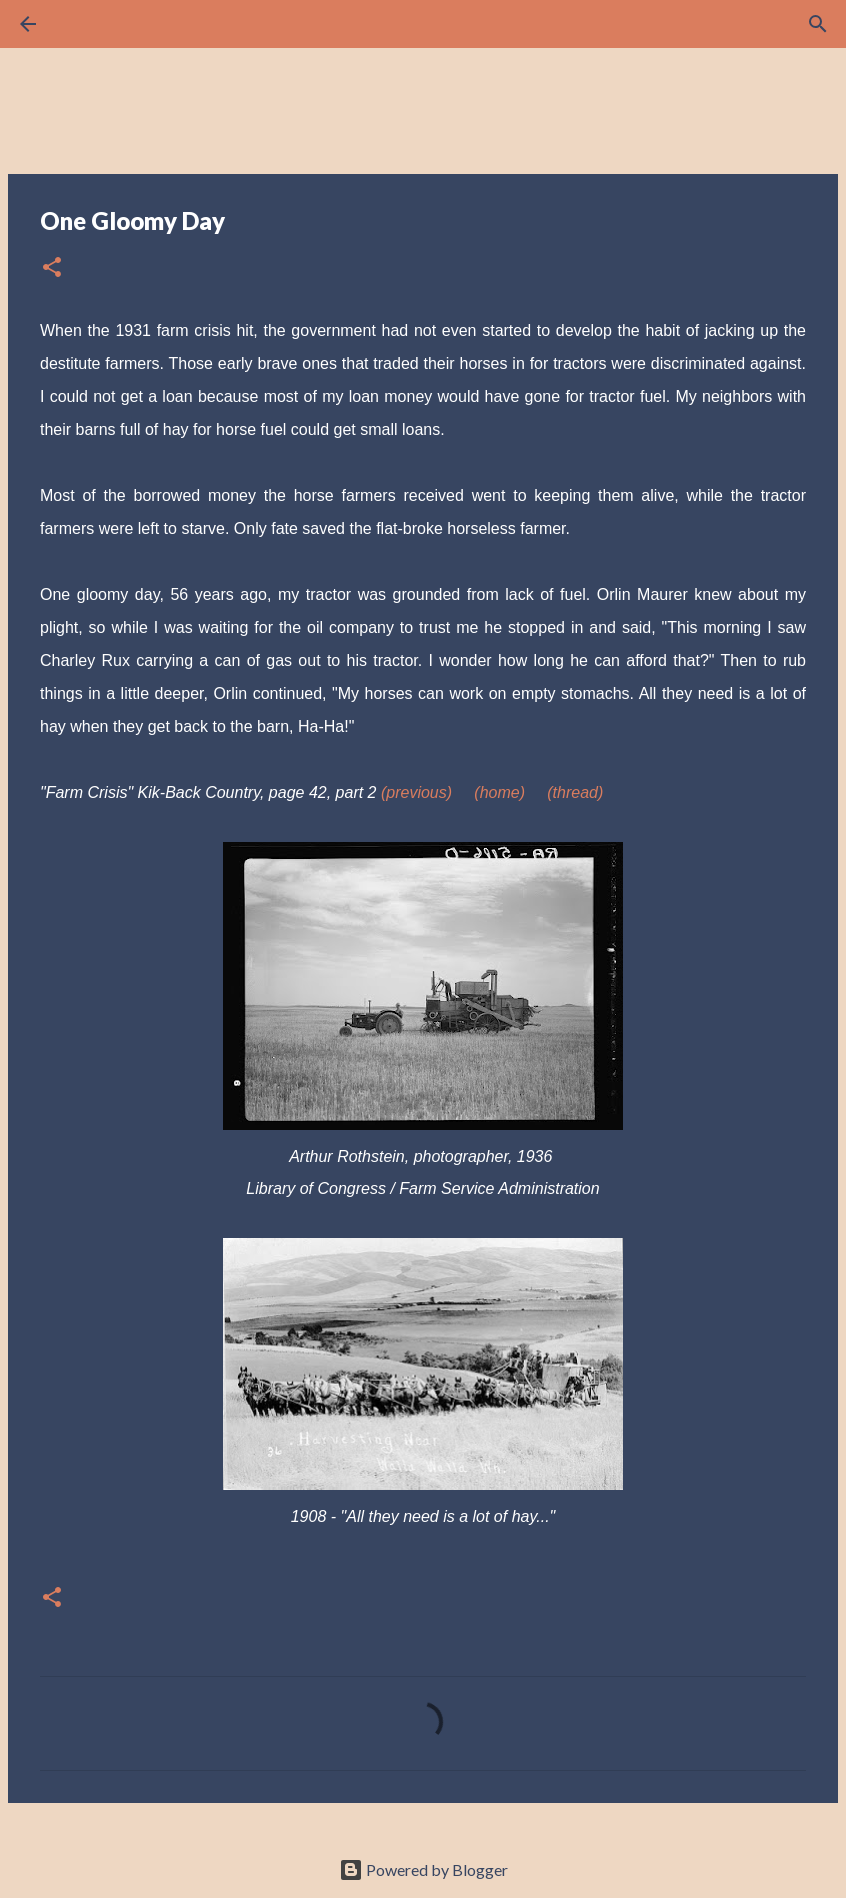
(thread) (575, 792)
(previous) (416, 792)
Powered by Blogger (423, 1869)
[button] (52, 268)
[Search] (84, 24)
